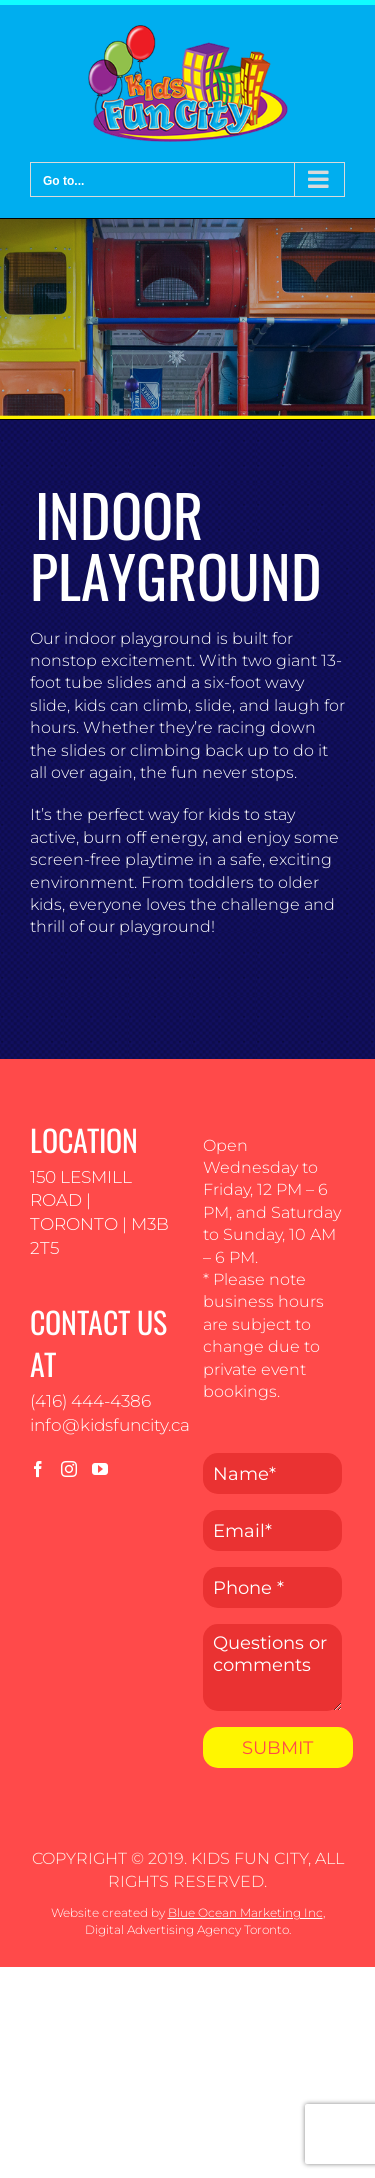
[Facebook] (38, 1469)
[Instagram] (69, 1469)
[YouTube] (100, 1469)
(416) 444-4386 (90, 1401)
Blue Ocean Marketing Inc (245, 1912)
